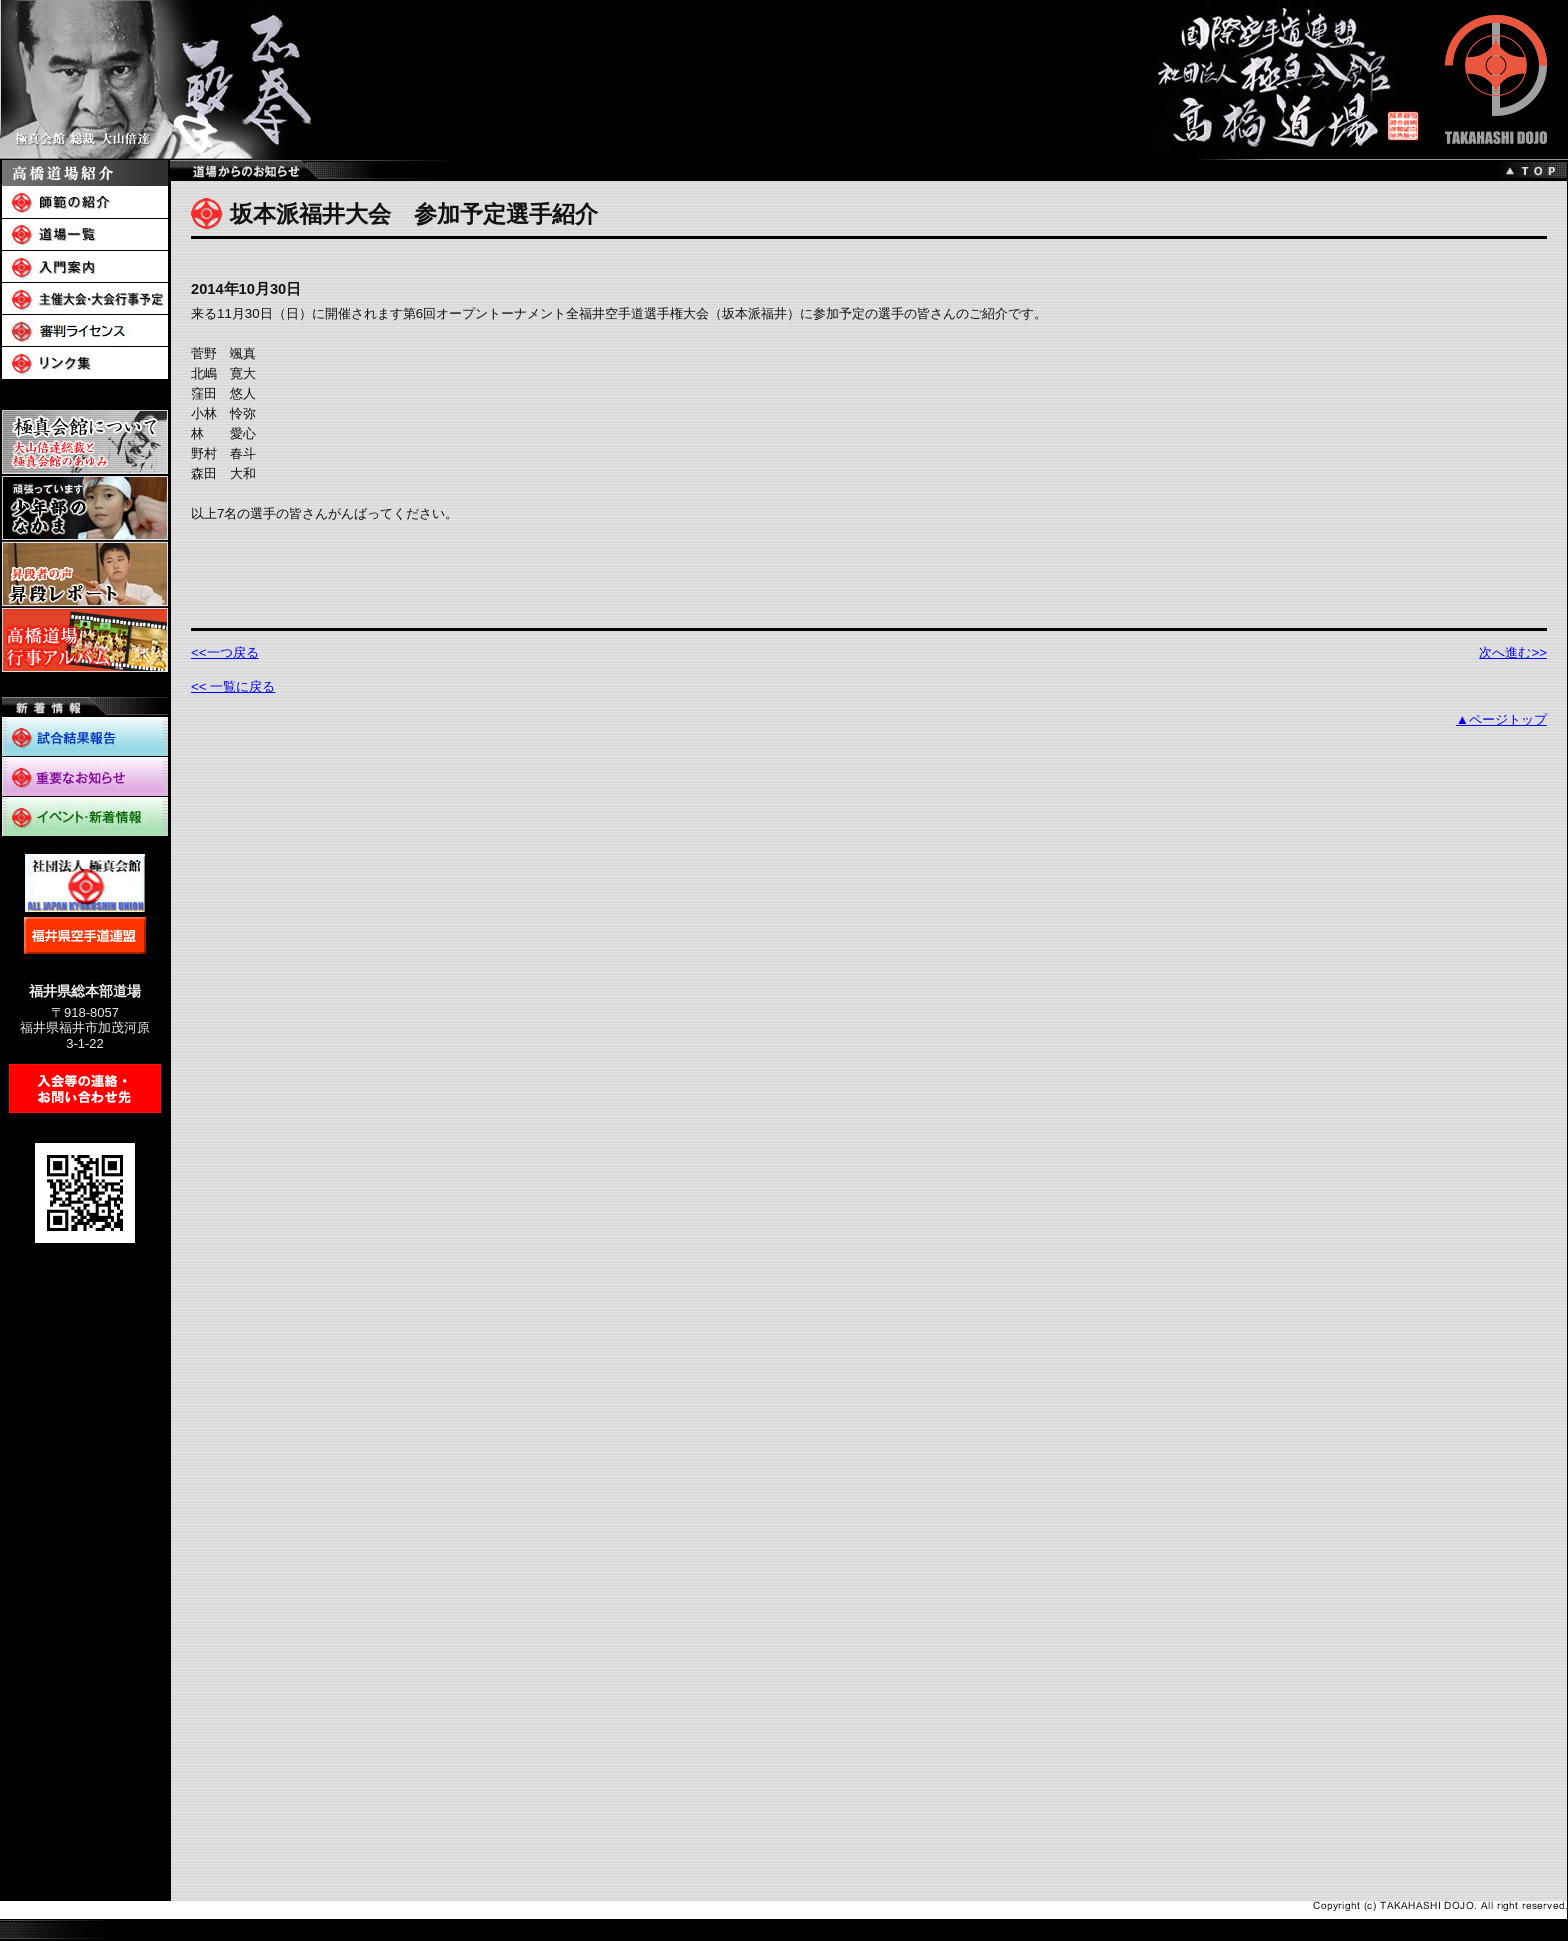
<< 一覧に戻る (233, 686)
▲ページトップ (1501, 719)
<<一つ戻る (225, 652)
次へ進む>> (1513, 652)
